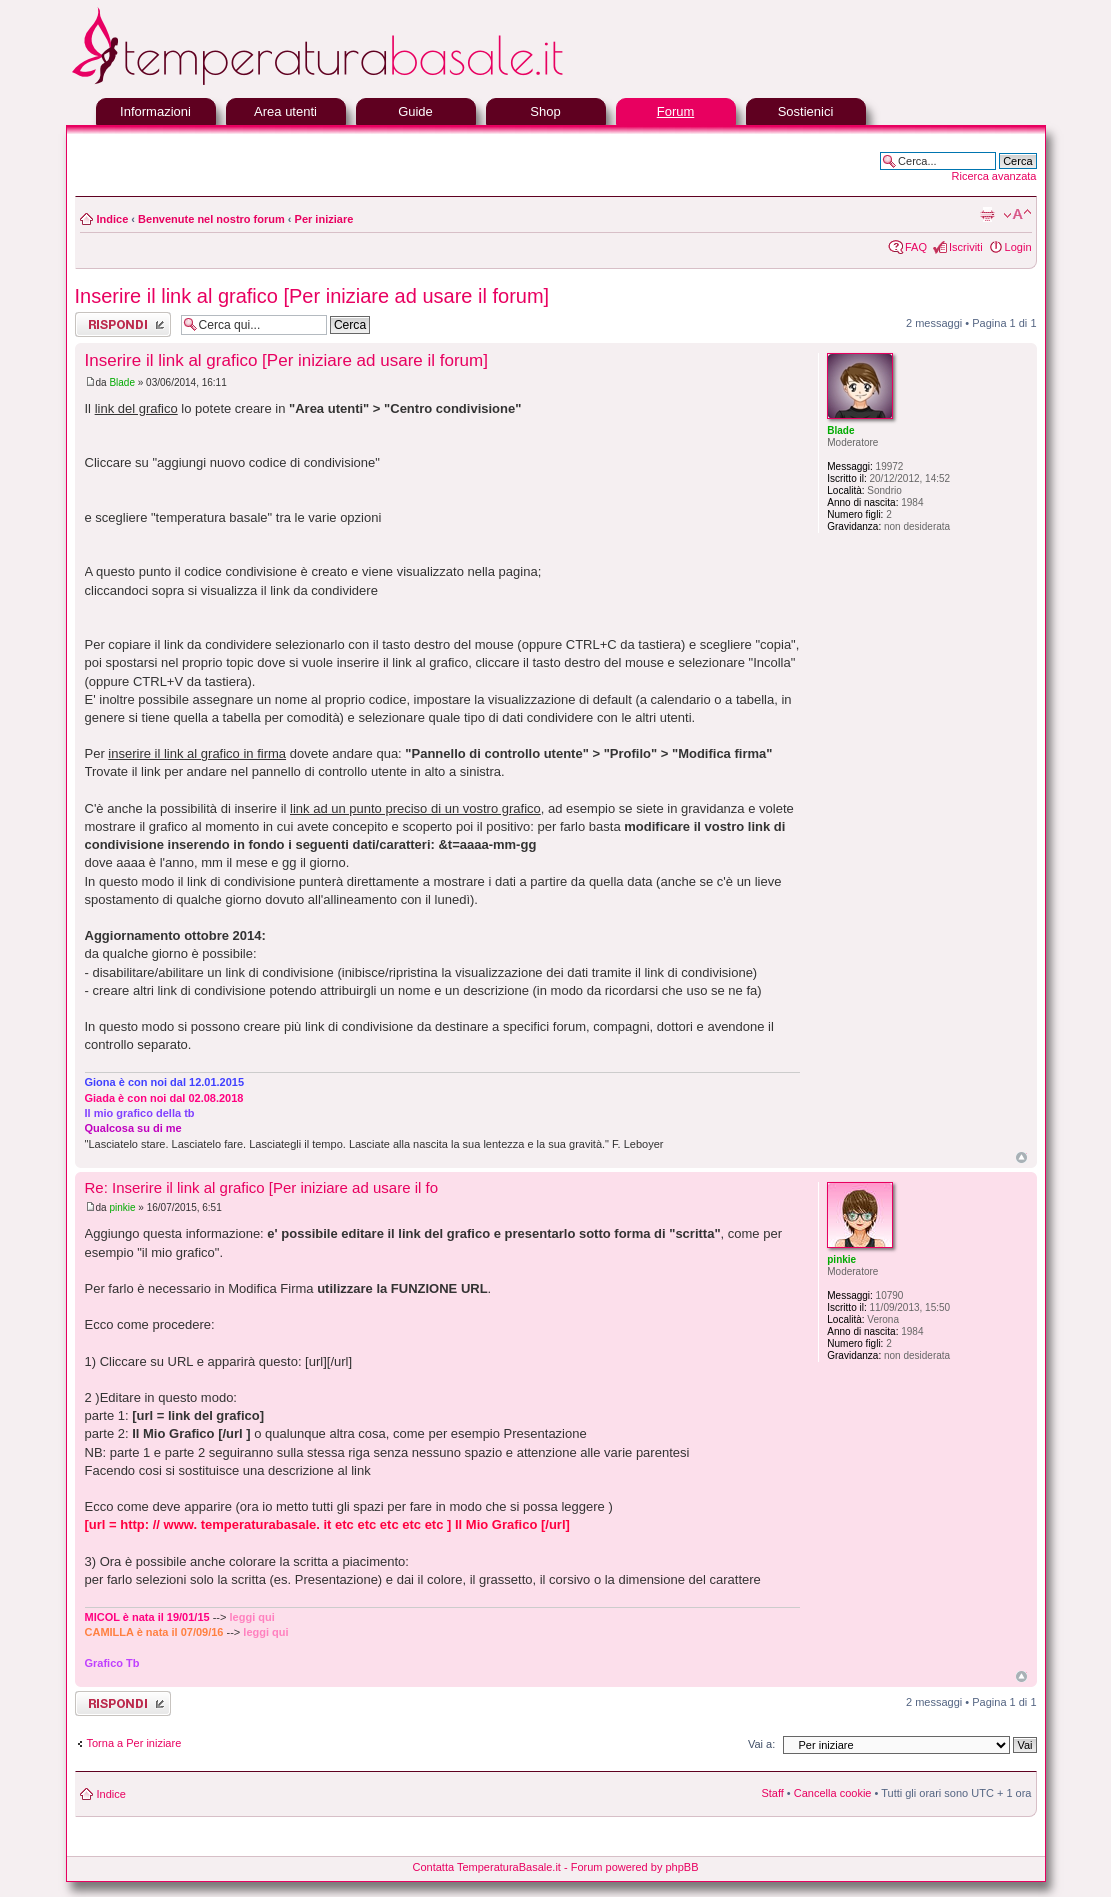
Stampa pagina (987, 215)
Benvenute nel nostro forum (211, 219)
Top (1021, 1157)
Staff (772, 1793)
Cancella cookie (833, 1793)
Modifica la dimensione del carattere (1017, 215)
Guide (415, 111)
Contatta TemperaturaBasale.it (487, 1867)
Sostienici (806, 111)
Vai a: (761, 1744)
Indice (113, 219)
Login (1018, 247)
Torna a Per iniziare (134, 1743)
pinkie (122, 1207)
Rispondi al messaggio (123, 324)
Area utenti (285, 111)
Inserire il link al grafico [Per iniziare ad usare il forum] (312, 296)
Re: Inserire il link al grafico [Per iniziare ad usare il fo (261, 1187)
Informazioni (155, 111)
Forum (676, 111)
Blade (122, 382)
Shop (545, 111)
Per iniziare (324, 219)
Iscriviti (966, 247)
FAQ (916, 247)
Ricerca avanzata (994, 176)
